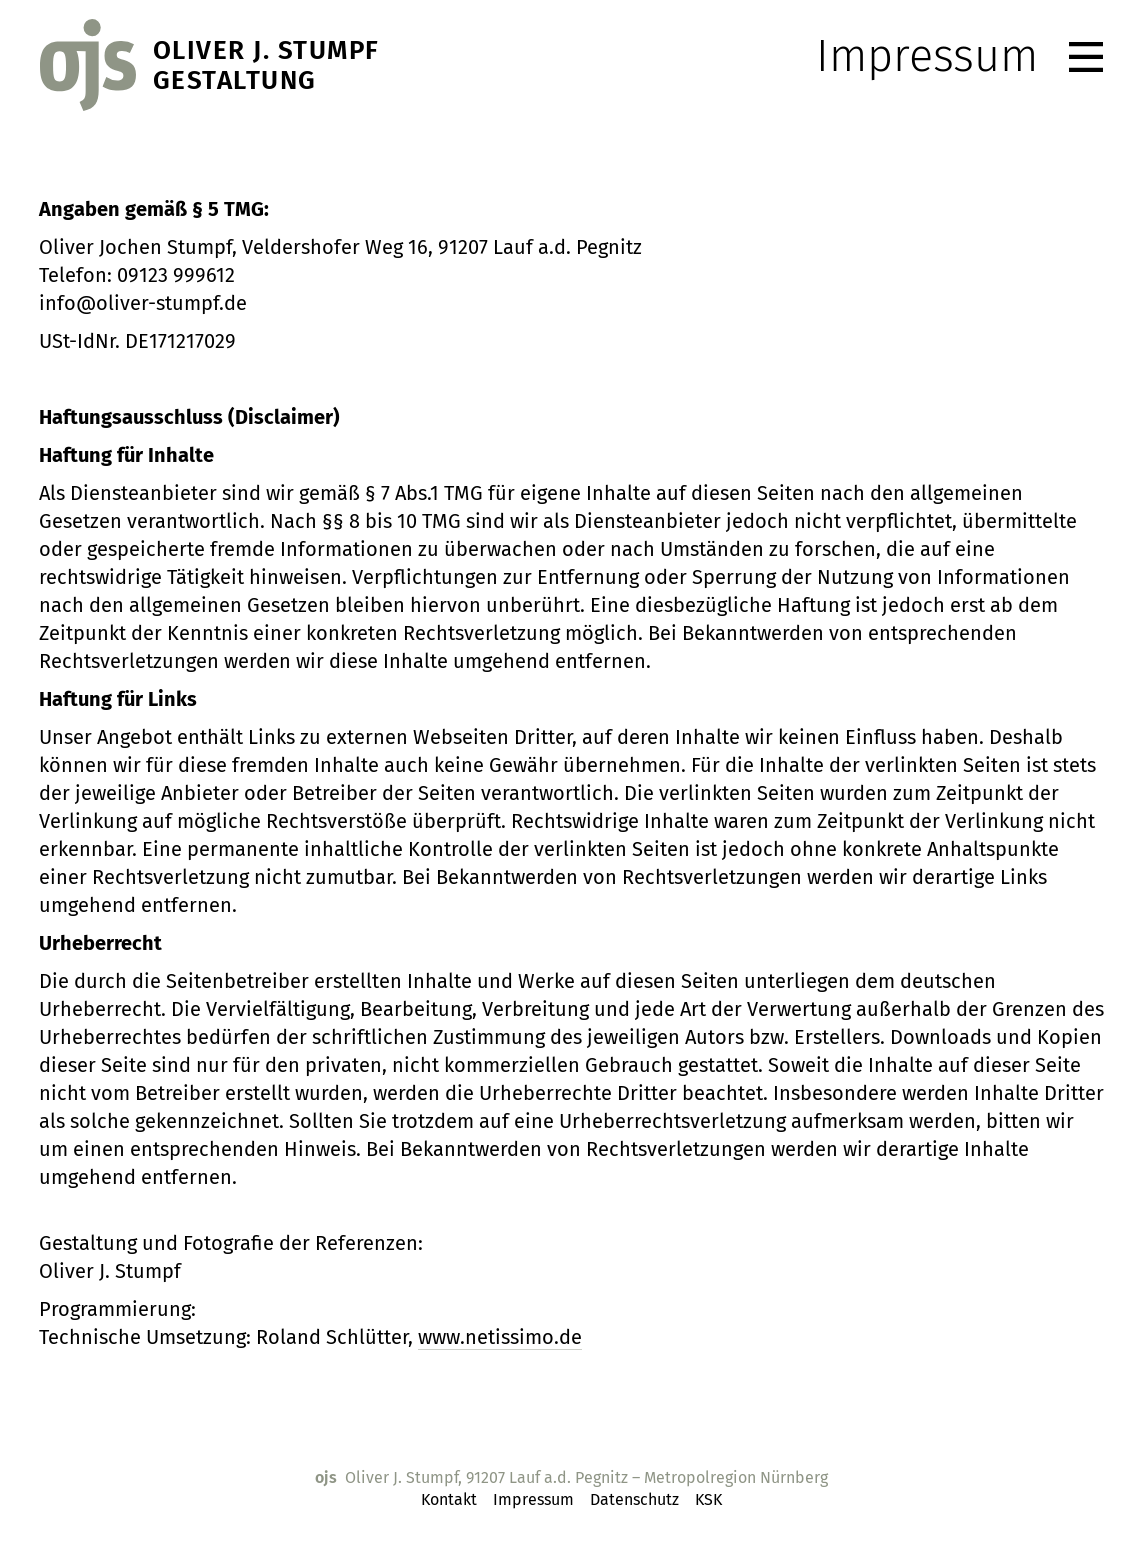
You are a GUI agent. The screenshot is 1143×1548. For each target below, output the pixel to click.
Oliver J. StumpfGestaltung (266, 66)
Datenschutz (634, 1499)
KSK (708, 1499)
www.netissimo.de (500, 1337)
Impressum (533, 1499)
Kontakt (449, 1499)
